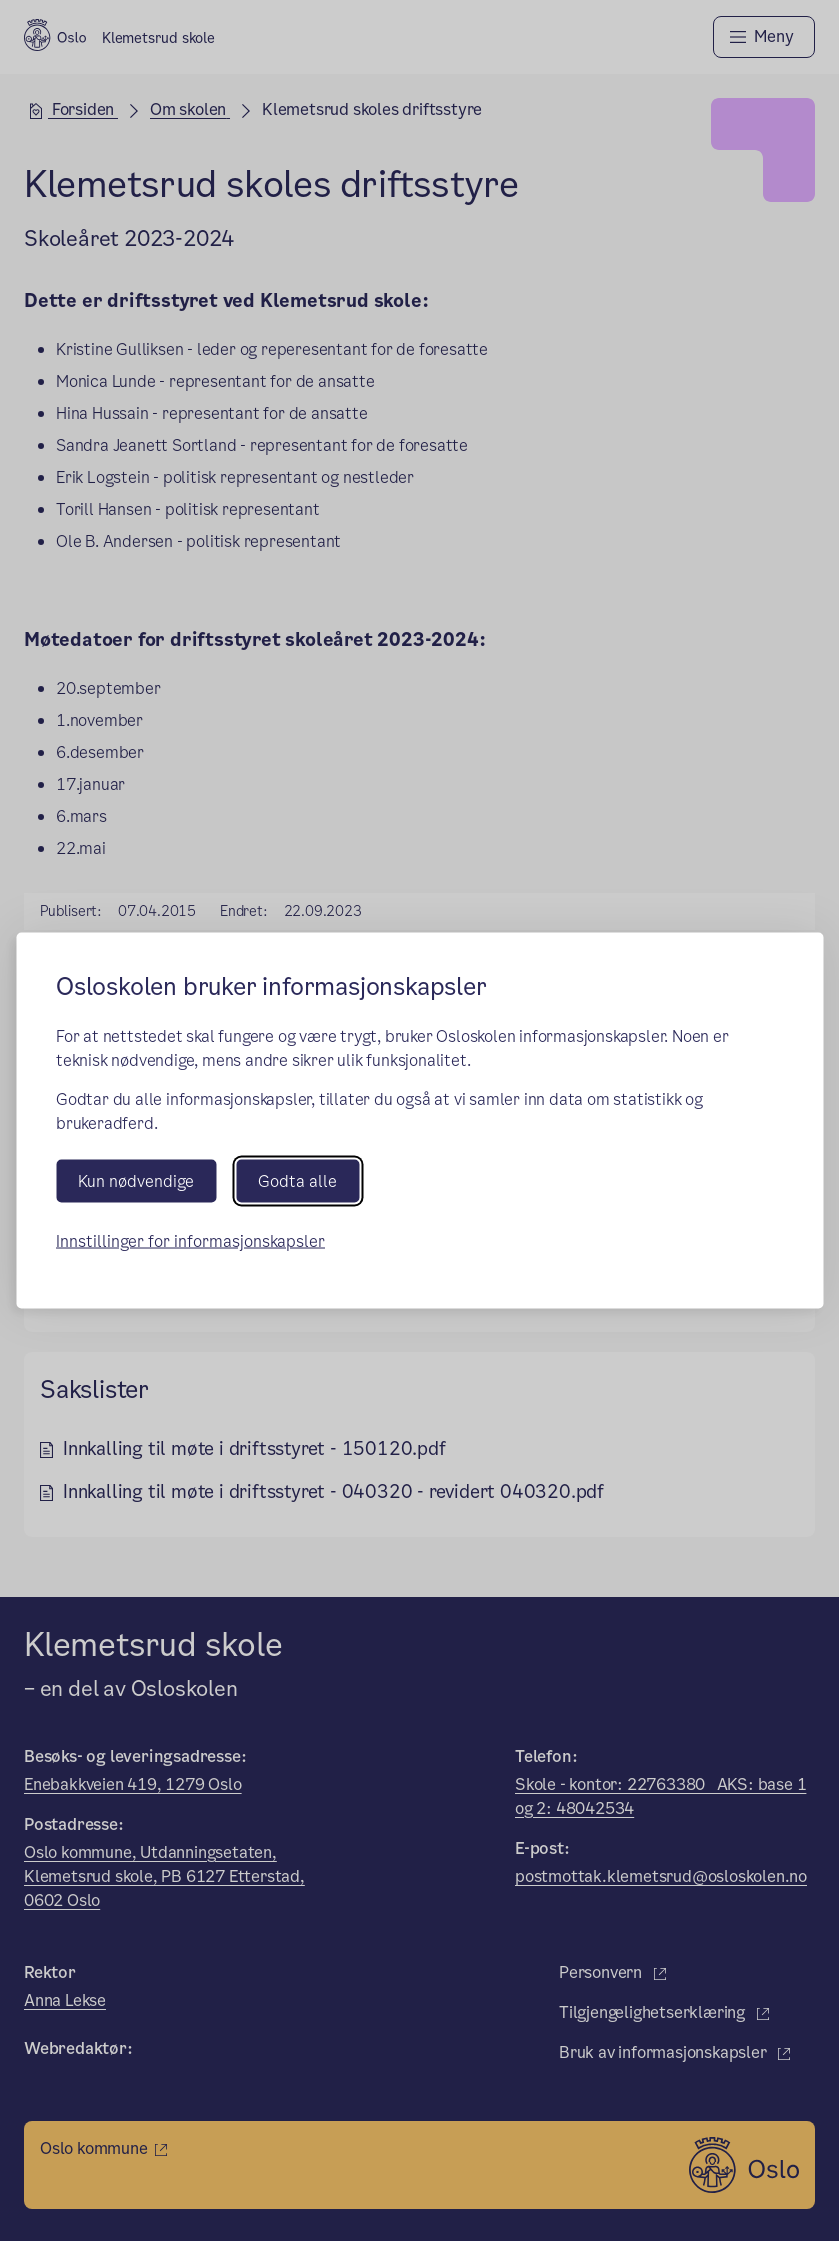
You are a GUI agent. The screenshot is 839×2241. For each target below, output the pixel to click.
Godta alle (297, 1181)
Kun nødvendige (136, 1181)
